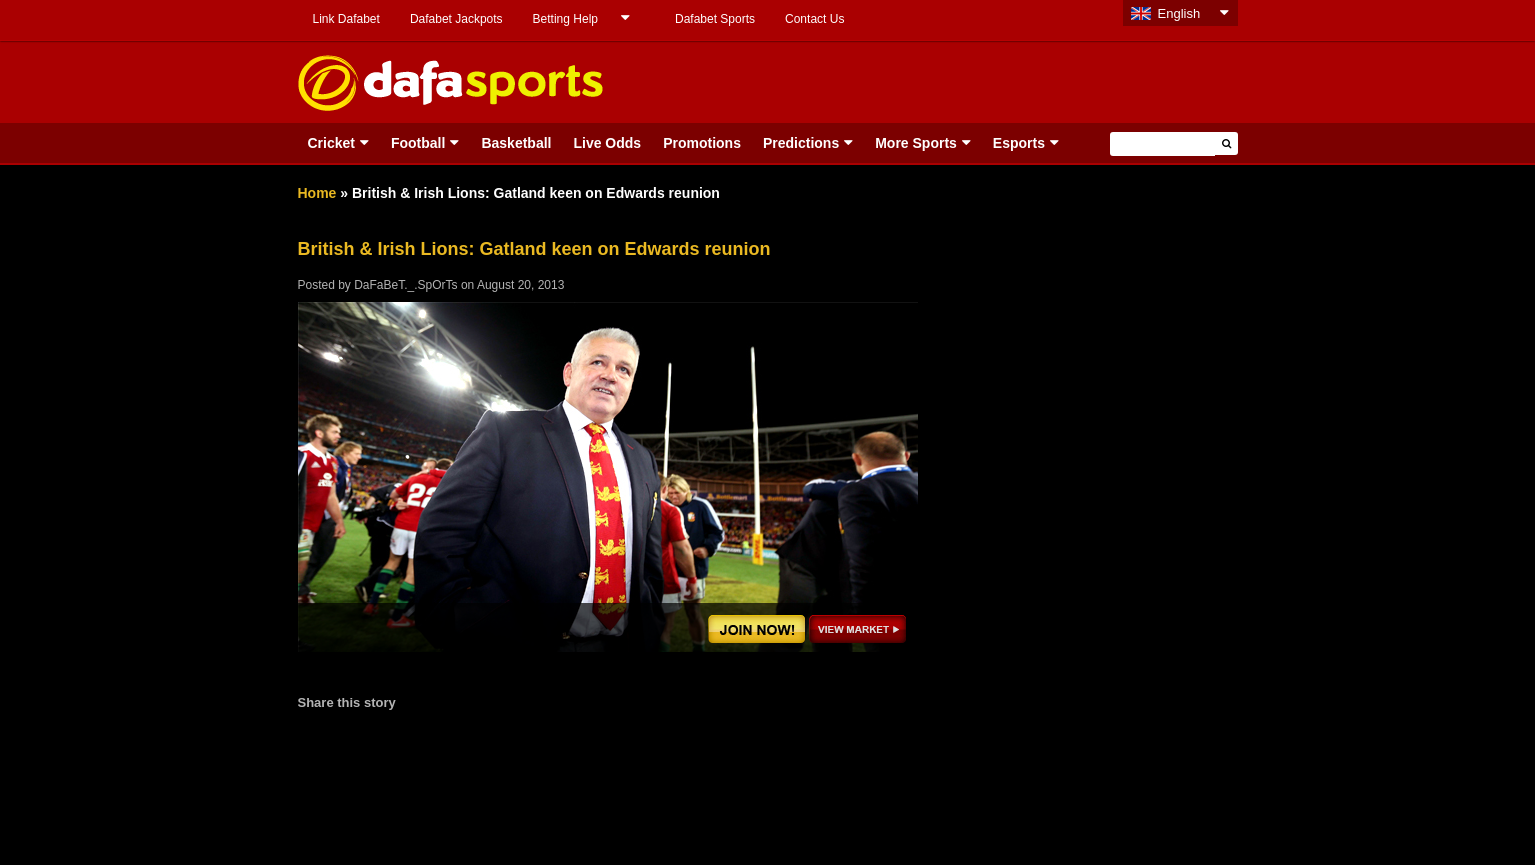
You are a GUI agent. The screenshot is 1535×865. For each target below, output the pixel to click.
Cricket (331, 143)
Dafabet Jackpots (456, 19)
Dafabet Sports (715, 19)
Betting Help (565, 19)
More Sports (916, 143)
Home (317, 193)
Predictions (801, 143)
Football (418, 143)
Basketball (516, 143)
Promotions (702, 143)
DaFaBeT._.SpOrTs (405, 285)
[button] (1226, 143)
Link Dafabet (346, 19)
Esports (1019, 143)
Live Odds (607, 143)
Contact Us (814, 19)
